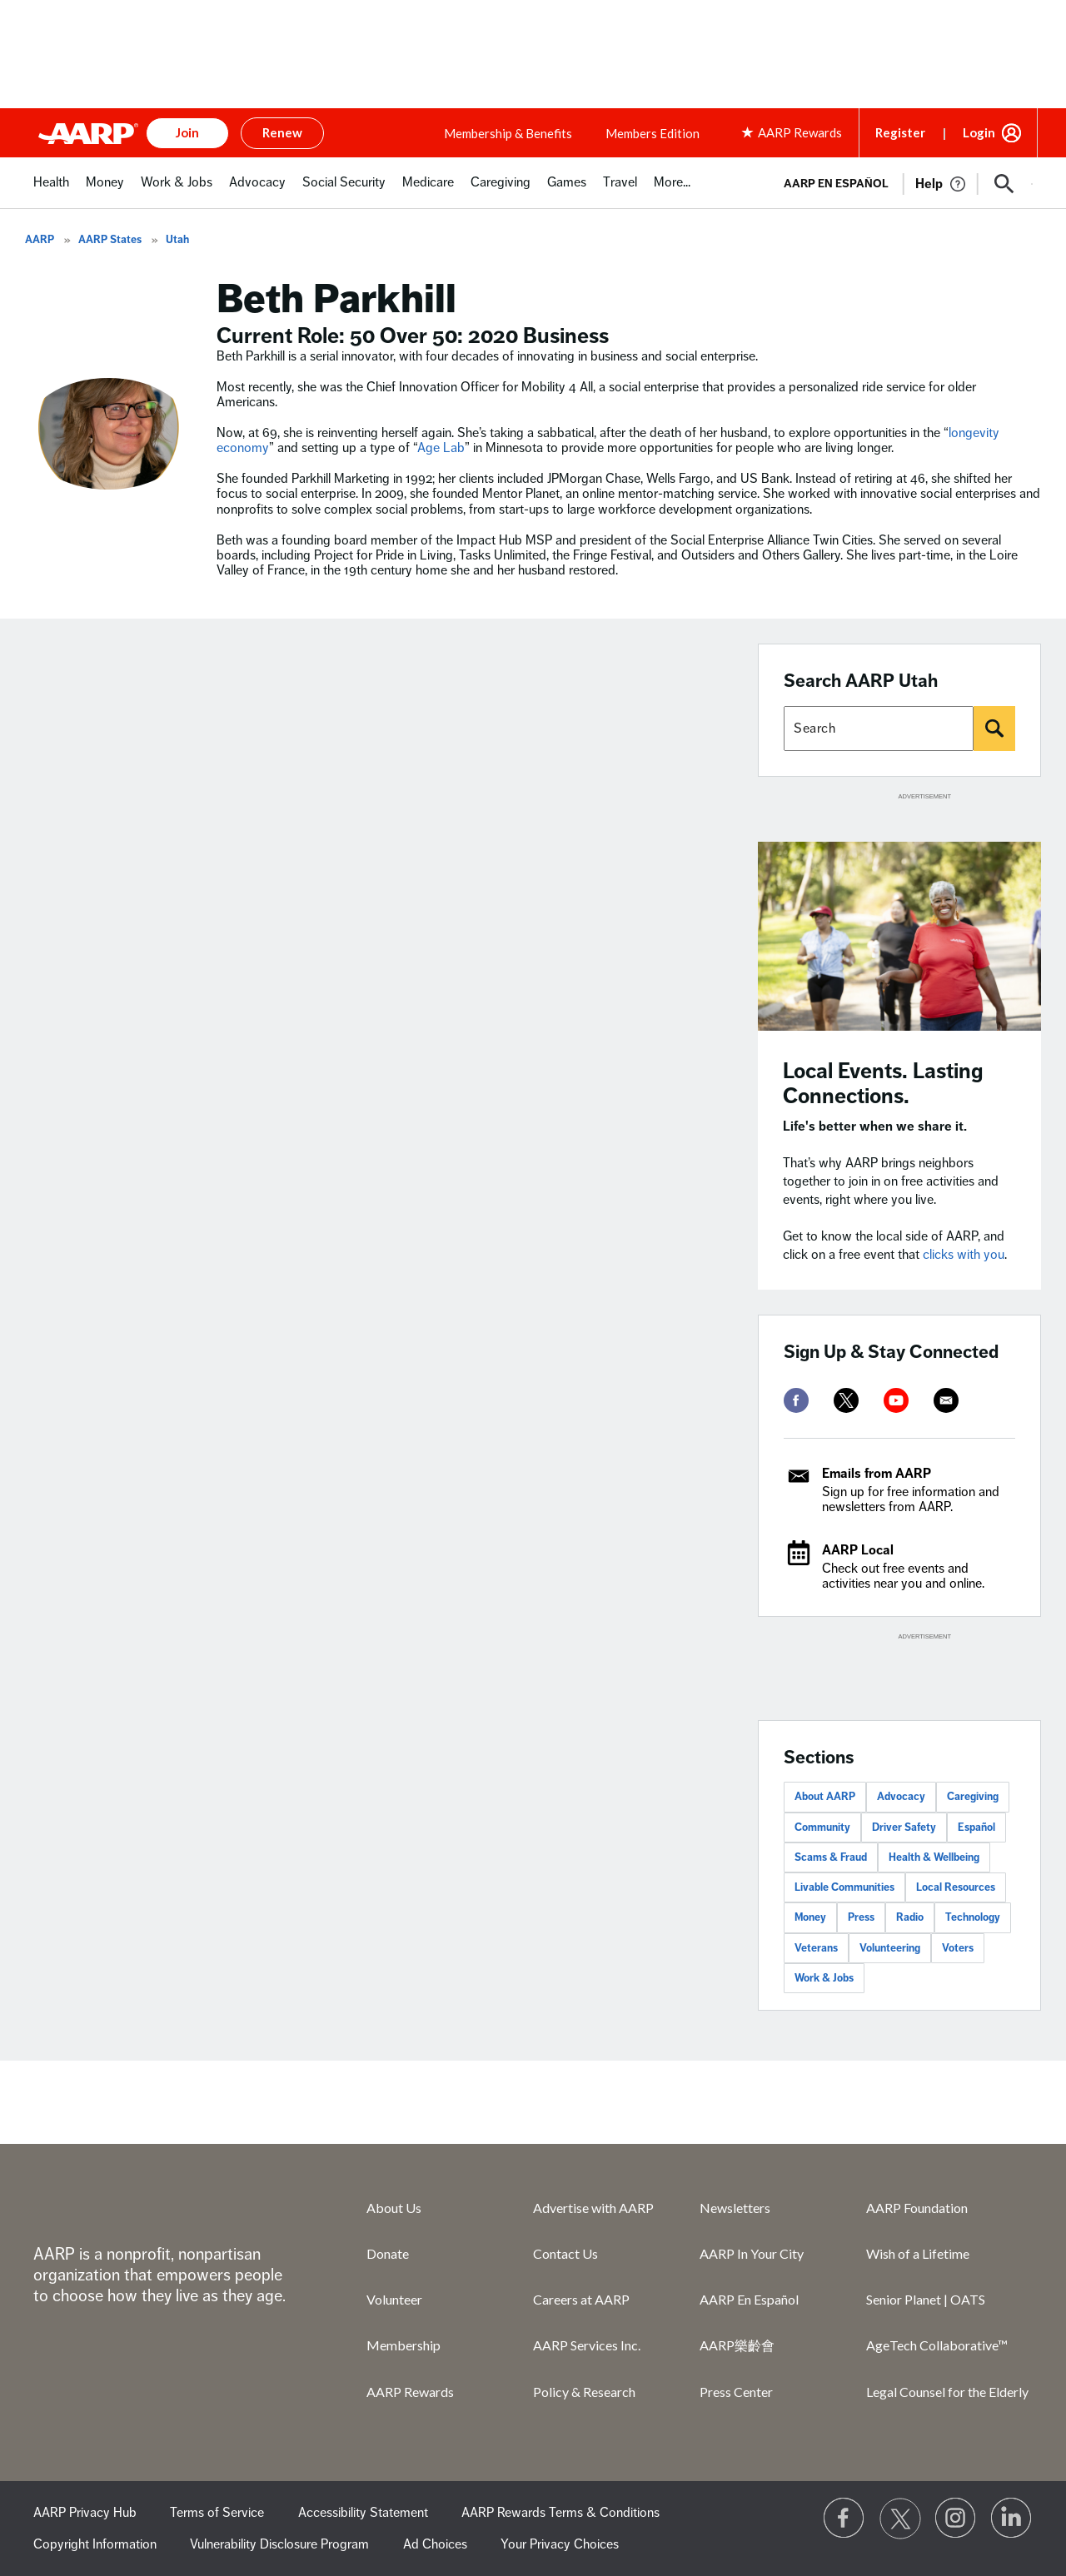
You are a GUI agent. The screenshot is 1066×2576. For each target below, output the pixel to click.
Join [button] (187, 132)
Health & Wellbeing (934, 1857)
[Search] (994, 728)
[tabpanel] (901, 182)
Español (976, 1827)
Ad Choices (435, 2544)
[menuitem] (51, 191)
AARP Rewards (410, 2391)
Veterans (816, 1948)
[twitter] (846, 1400)
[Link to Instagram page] (956, 2518)
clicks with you (963, 1254)
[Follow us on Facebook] (844, 2518)
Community (822, 1827)
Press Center (736, 2391)
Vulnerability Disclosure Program (279, 2544)
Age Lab (441, 448)
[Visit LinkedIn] (1012, 2518)
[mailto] (946, 1400)
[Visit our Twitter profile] (900, 2518)
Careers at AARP (581, 2299)
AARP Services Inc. (586, 2345)
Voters (958, 1948)
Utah (177, 239)
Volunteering (889, 1948)
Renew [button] (282, 132)
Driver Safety (904, 1827)
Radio (910, 1917)
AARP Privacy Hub (85, 2512)
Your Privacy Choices (560, 2544)
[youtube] (896, 1400)
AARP (39, 239)
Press (861, 1917)
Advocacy (901, 1796)
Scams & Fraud (831, 1857)
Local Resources (955, 1887)
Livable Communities (844, 1887)
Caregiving (973, 1796)
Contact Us (565, 2253)
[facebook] (796, 1400)
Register (900, 132)
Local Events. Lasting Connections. (883, 1083)
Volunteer (394, 2299)
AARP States (110, 239)
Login (979, 132)
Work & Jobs (824, 1978)
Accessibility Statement (363, 2512)
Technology (972, 1917)
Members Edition (652, 133)
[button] (1004, 184)
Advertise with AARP (593, 2207)
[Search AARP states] (879, 728)
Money (810, 1917)
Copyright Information (95, 2544)
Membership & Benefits (508, 133)
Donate (387, 2253)
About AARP (825, 1796)
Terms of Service (217, 2512)
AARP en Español (836, 184)
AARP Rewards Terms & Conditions (560, 2512)
